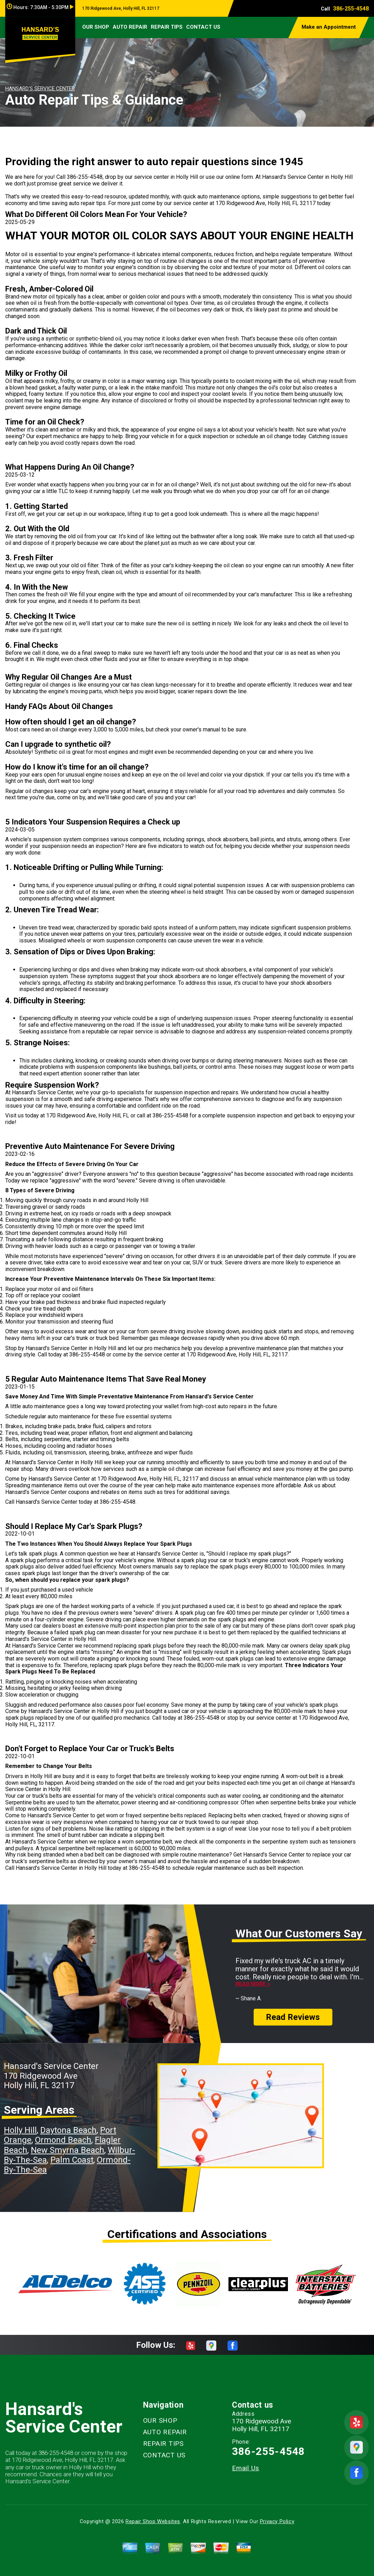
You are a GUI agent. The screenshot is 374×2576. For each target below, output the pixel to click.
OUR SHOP (95, 27)
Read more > (252, 1984)
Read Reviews (293, 2017)
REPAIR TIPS (167, 27)
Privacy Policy (277, 2521)
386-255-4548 (351, 8)
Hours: (40, 7)
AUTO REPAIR (130, 27)
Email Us (245, 2468)
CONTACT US (203, 27)
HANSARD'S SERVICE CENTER (40, 88)
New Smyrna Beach (67, 2150)
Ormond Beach (63, 2140)
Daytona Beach (68, 2130)
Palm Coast (71, 2160)
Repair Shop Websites (153, 2521)
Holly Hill (20, 2130)
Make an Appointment (329, 27)
